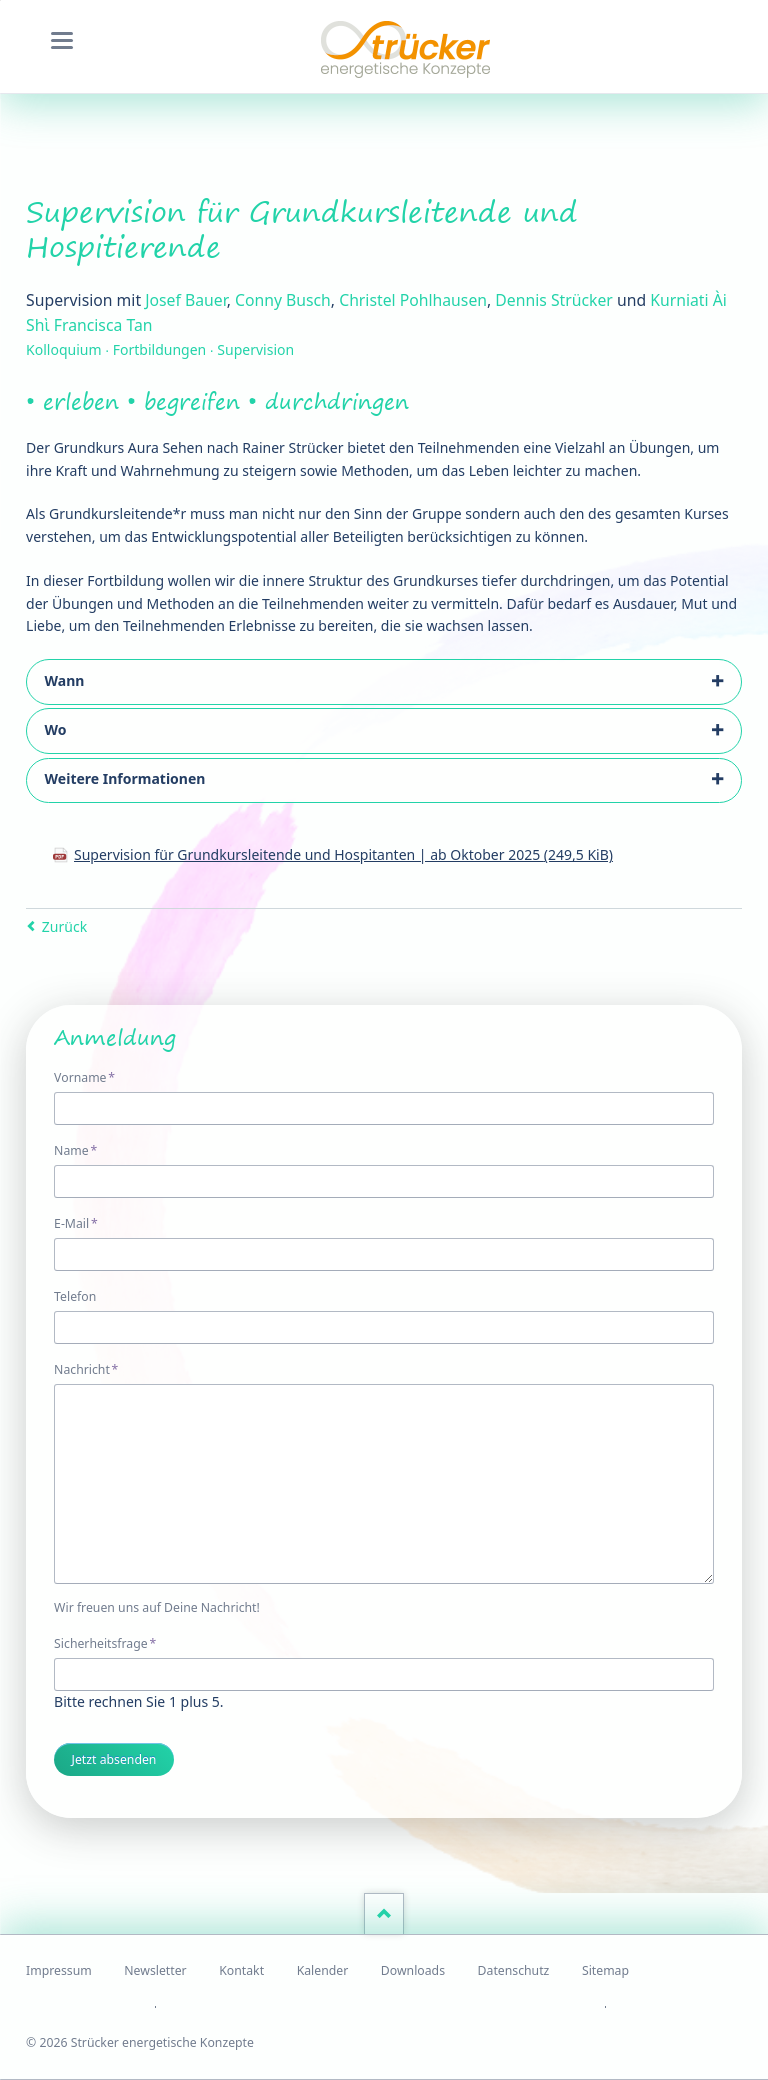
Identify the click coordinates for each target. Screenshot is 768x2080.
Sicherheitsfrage (105, 1643)
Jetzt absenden (114, 1759)
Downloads (413, 1970)
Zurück (64, 926)
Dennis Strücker (553, 300)
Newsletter (155, 1970)
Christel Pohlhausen (413, 300)
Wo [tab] (56, 729)
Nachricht (86, 1369)
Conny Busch (283, 300)
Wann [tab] (65, 680)
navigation (62, 40)
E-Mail (82, 1223)
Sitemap (605, 1970)
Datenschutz (514, 1970)
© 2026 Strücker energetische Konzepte (140, 2042)
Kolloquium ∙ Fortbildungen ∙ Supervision (160, 349)
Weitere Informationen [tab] (125, 778)
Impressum (59, 1970)
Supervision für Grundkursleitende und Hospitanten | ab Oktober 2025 (343, 854)
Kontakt (241, 1970)
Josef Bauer (185, 300)
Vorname (84, 1077)
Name (82, 1150)
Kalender (323, 1970)
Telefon (75, 1296)
